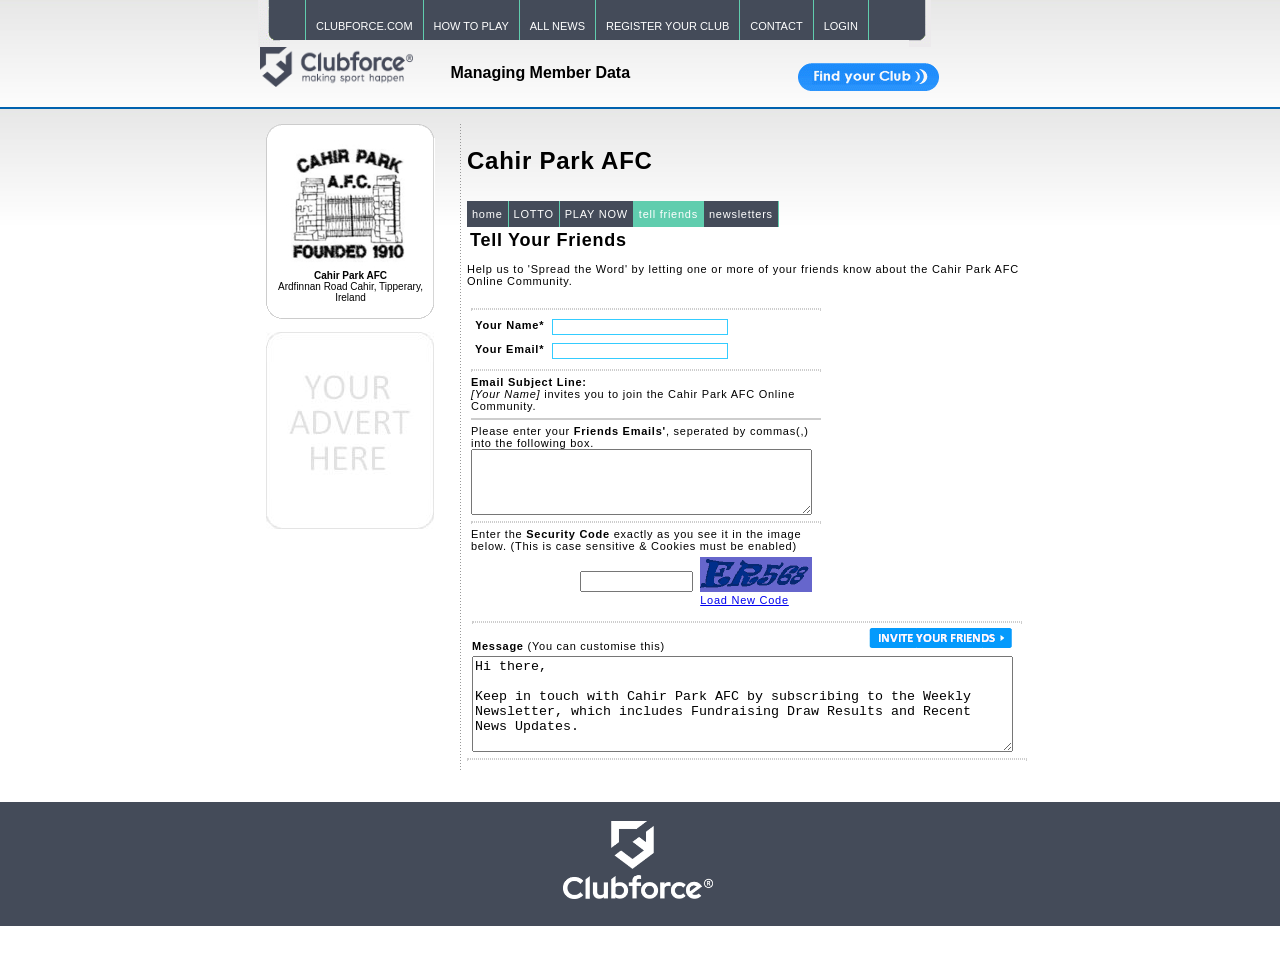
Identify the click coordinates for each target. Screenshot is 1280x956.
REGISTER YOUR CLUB (667, 26)
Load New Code (744, 612)
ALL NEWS (557, 26)
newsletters (741, 214)
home (487, 214)
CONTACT (776, 26)
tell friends (668, 214)
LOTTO (534, 214)
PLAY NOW (596, 214)
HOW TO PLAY (471, 26)
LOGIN (841, 26)
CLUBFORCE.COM (364, 26)
